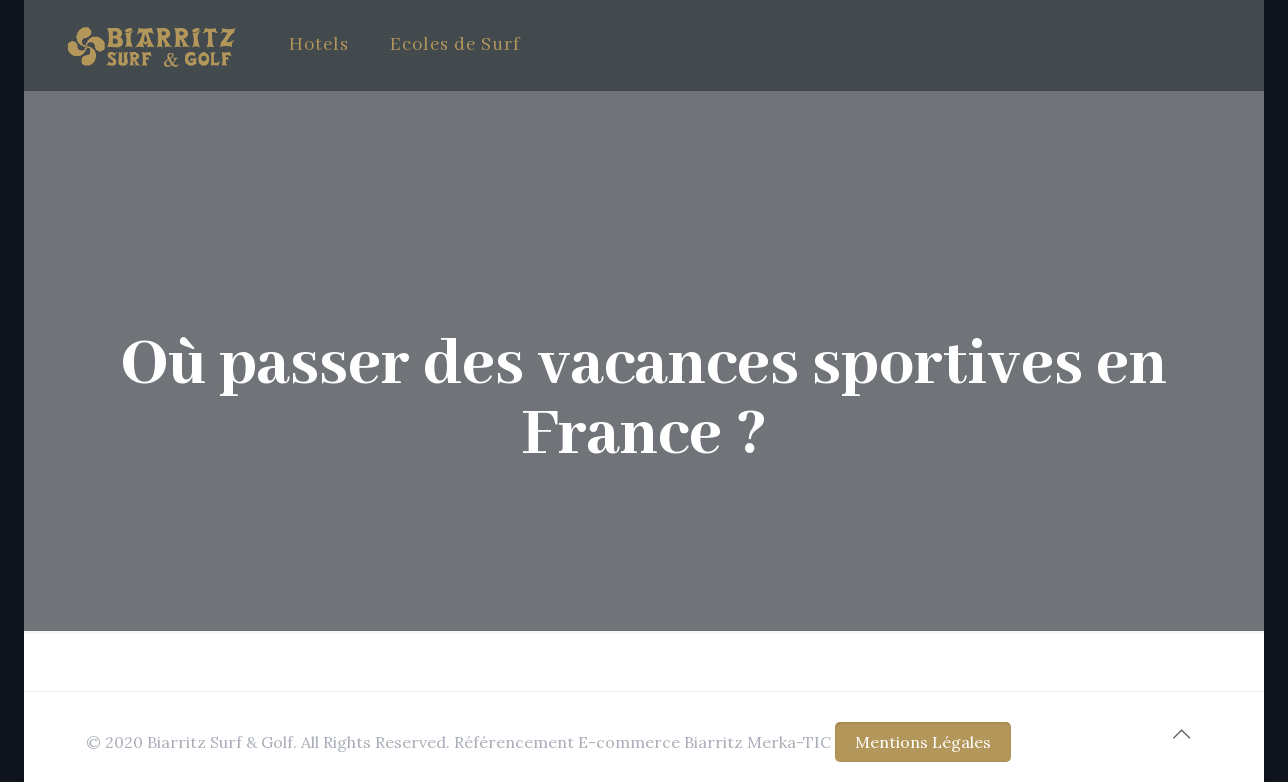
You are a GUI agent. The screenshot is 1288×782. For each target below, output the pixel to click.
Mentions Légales (923, 742)
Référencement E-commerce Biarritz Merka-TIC (642, 742)
